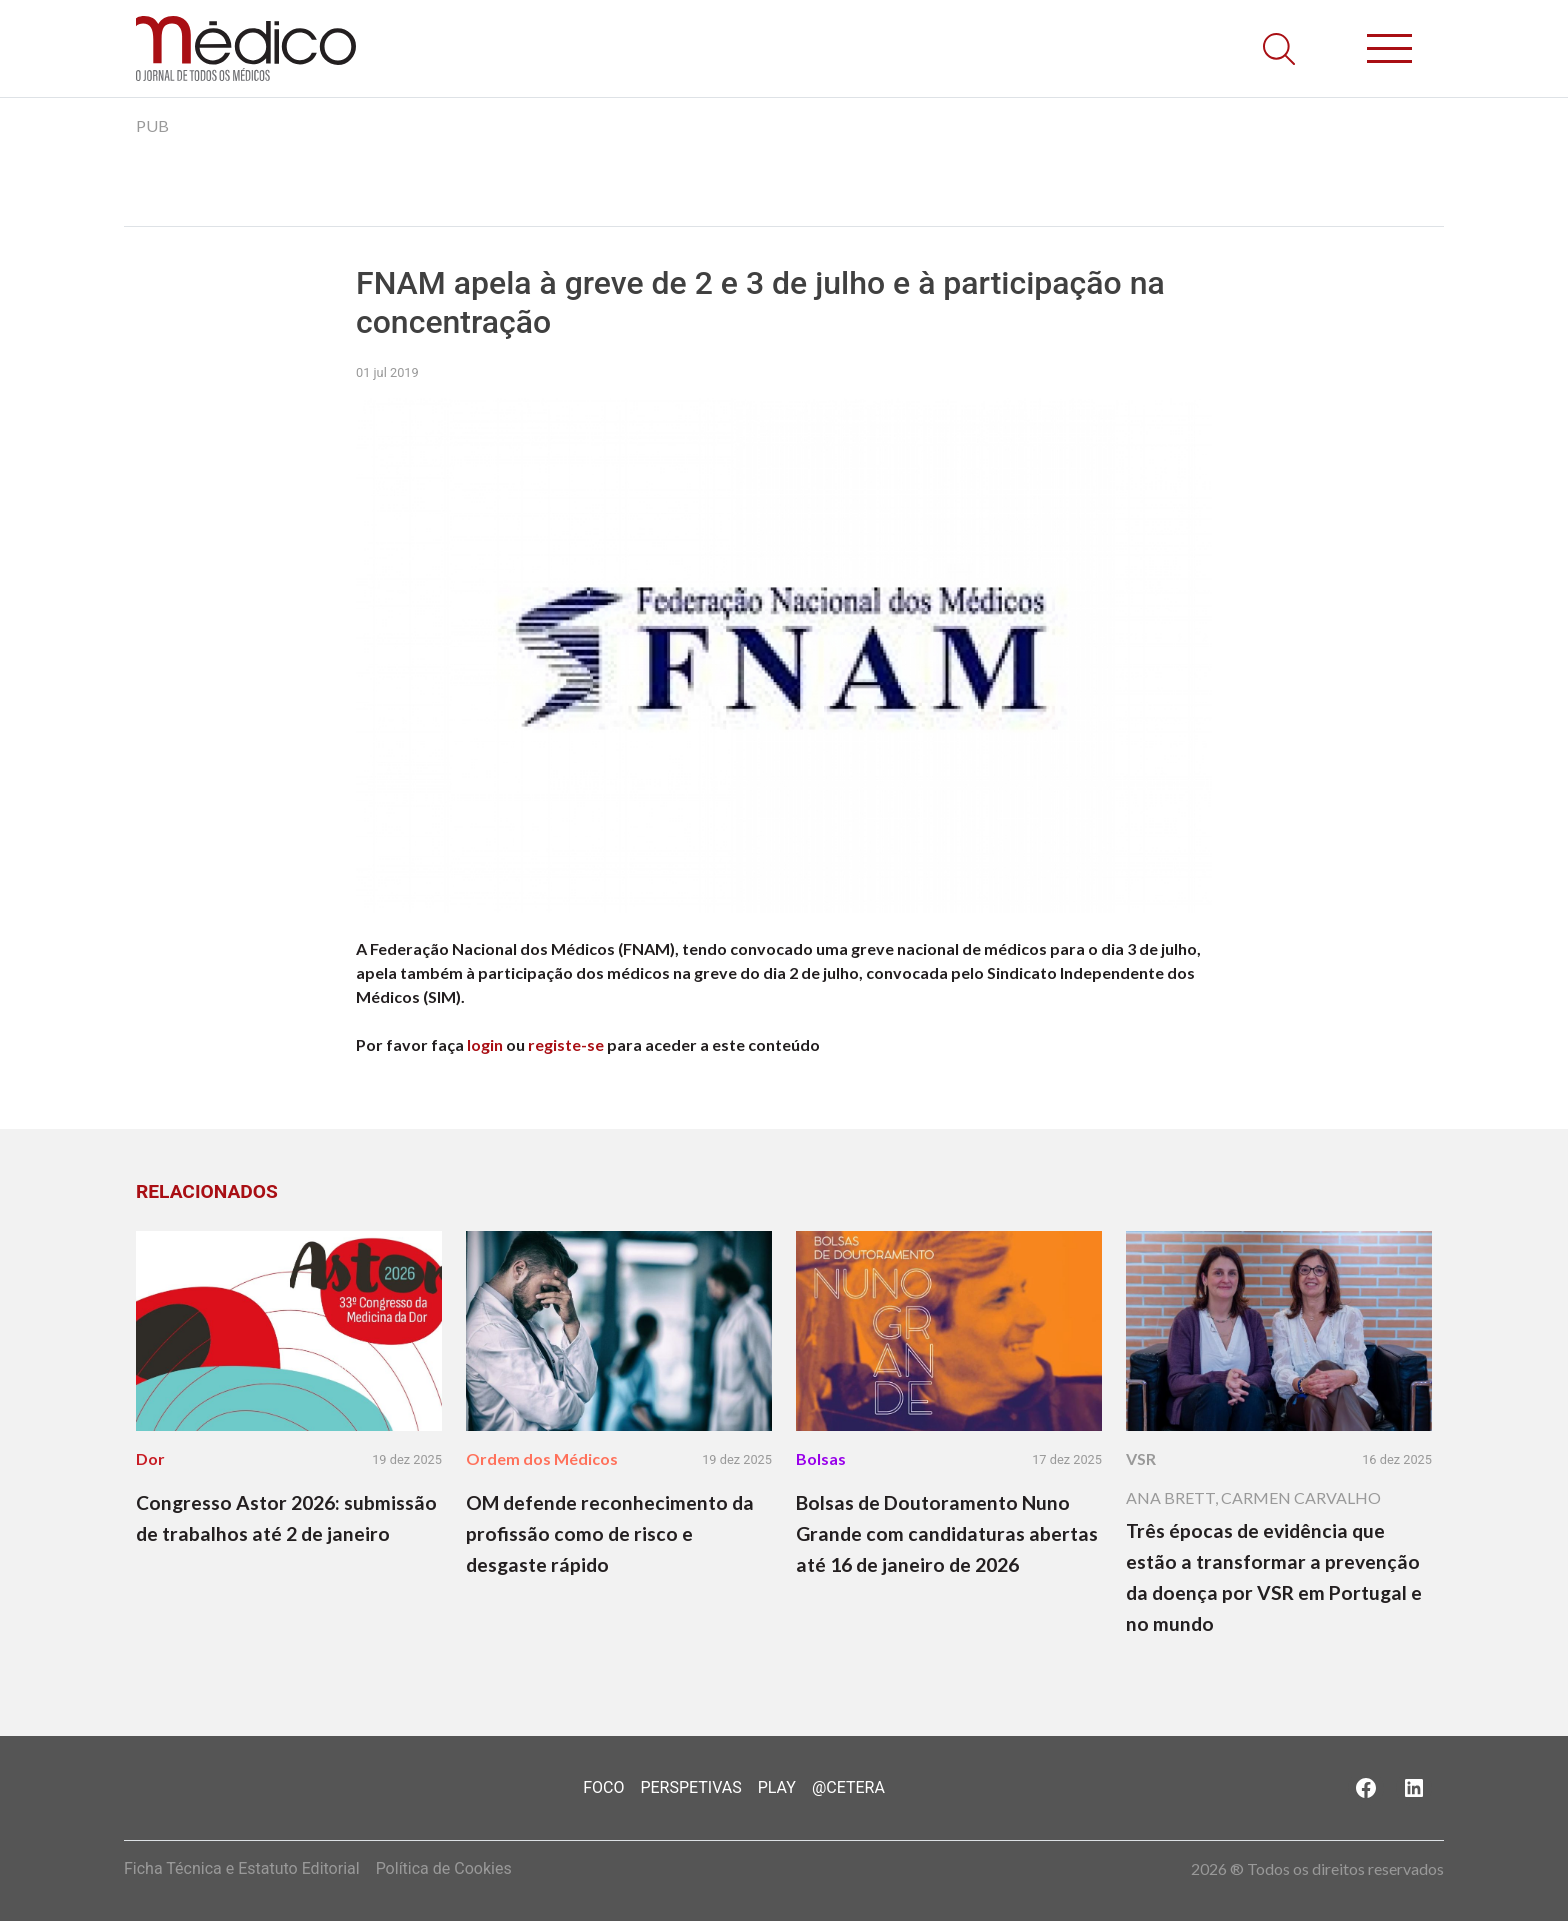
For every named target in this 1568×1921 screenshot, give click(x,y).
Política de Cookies (444, 1868)
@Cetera (848, 1787)
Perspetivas (690, 1787)
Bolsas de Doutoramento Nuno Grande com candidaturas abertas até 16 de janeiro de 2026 (947, 1533)
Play (777, 1787)
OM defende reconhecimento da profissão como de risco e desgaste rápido (610, 1533)
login (485, 1044)
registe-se (566, 1044)
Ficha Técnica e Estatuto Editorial (242, 1868)
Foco (603, 1787)
